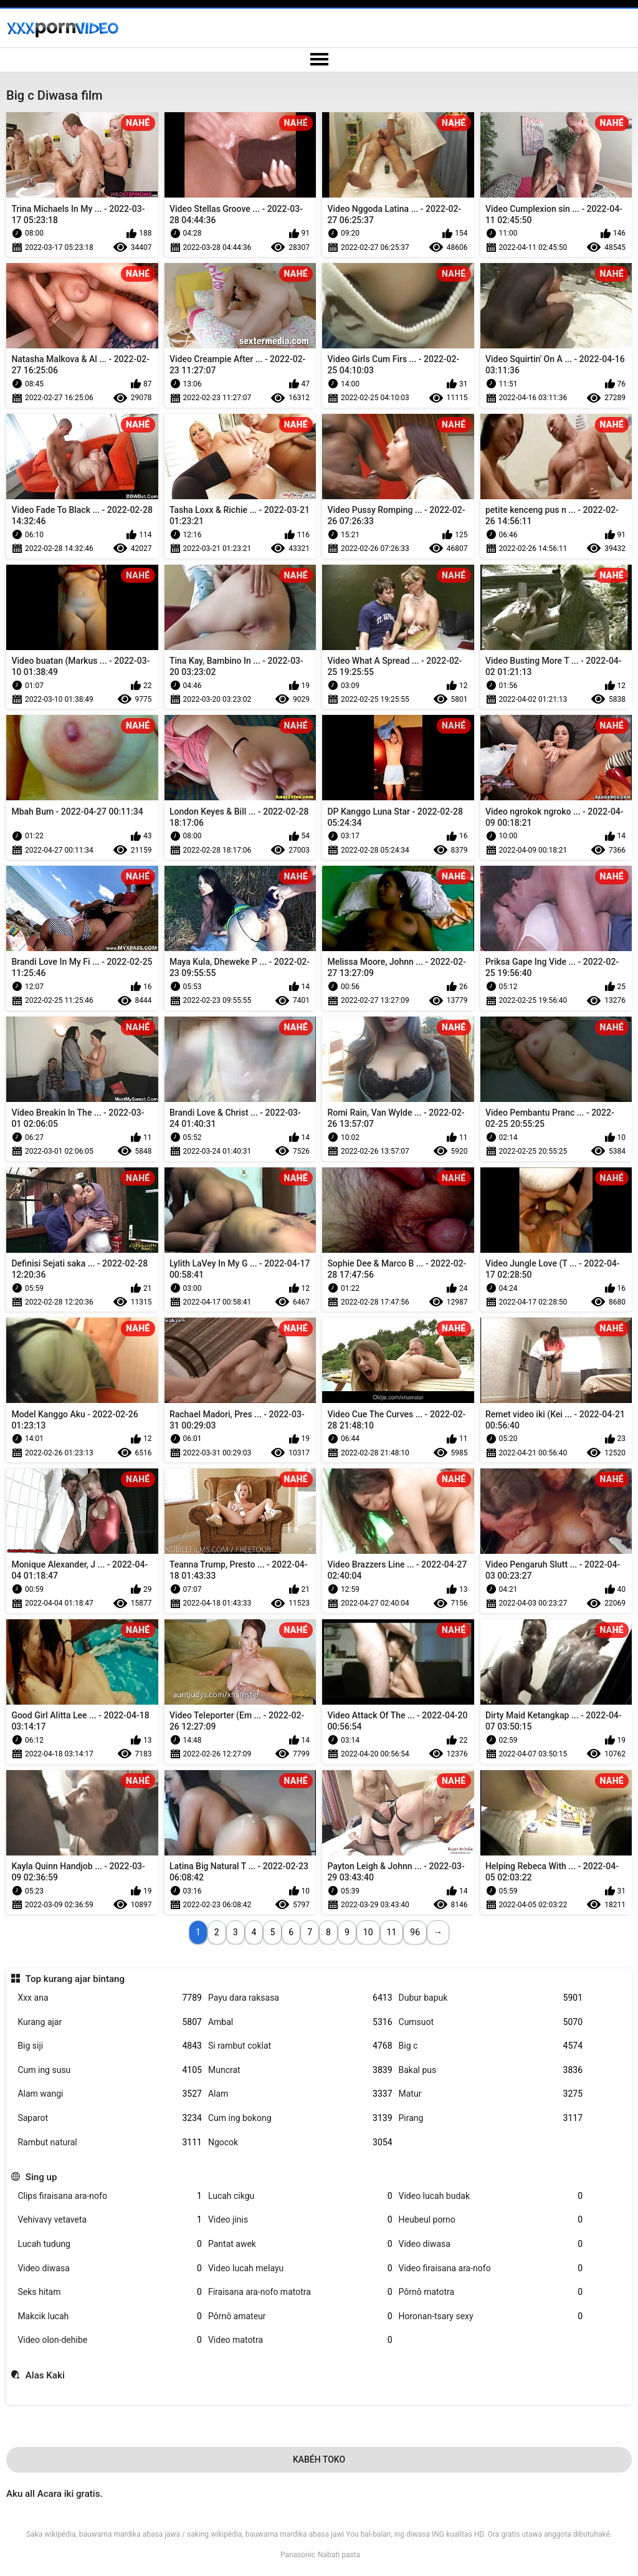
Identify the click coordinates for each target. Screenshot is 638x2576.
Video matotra (300, 2340)
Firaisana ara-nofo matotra (300, 2292)
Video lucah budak (491, 2196)
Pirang (491, 2118)
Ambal (300, 2022)
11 (392, 1932)
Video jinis (300, 2219)
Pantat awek (300, 2244)
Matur (491, 2094)
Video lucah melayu (300, 2268)
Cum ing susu (109, 2070)
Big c (491, 2046)
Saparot (109, 2118)
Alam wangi (109, 2094)
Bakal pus (491, 2070)
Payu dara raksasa (300, 1998)
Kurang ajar (109, 2022)
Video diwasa (491, 2244)
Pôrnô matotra (491, 2292)
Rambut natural (109, 2142)
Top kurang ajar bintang (75, 1979)
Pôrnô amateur (300, 2316)
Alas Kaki (45, 2375)
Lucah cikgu (300, 2196)
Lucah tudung (109, 2244)
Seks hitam (109, 2292)
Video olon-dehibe (109, 2340)
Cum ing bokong (300, 2118)
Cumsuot (491, 2022)
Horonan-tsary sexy (491, 2316)
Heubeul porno (491, 2219)
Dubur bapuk (491, 1998)
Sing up (41, 2177)
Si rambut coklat (300, 2046)
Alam (300, 2094)
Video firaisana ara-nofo (491, 2268)
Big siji (109, 2046)
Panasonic (297, 2554)
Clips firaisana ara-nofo (109, 2196)
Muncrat (300, 2070)
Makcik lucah (109, 2316)
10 (368, 1932)
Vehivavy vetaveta (109, 2219)
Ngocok (300, 2142)
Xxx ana (109, 1998)
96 (415, 1932)
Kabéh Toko (319, 2459)
